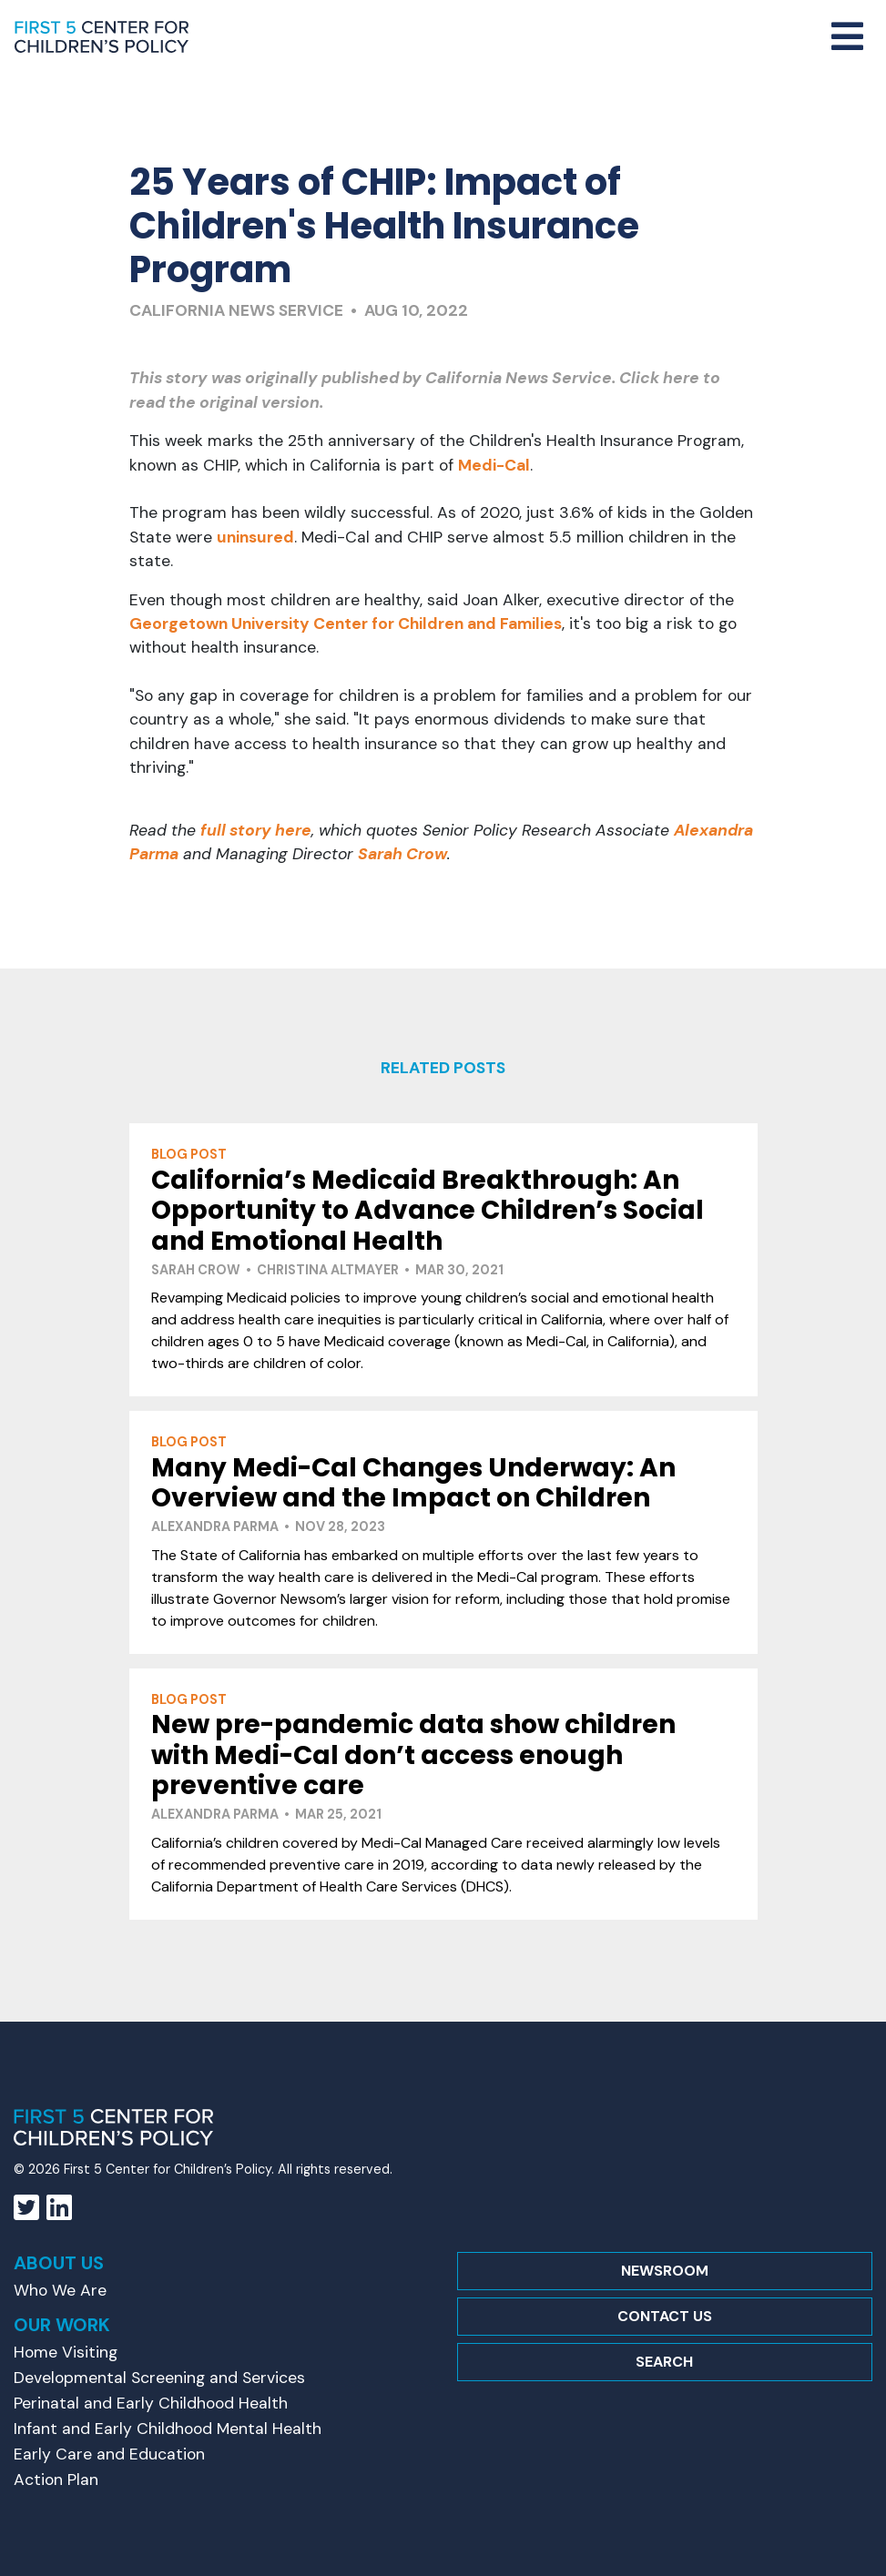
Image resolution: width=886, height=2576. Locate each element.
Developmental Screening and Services (159, 2378)
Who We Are (60, 2290)
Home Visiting (65, 2352)
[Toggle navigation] (847, 37)
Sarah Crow (402, 854)
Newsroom (664, 2270)
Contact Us (664, 2316)
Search (664, 2361)
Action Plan (56, 2480)
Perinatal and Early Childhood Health (151, 2403)
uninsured (255, 537)
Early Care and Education (109, 2454)
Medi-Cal (494, 465)
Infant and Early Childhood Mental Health (167, 2429)
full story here (255, 830)
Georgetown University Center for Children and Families (345, 624)
